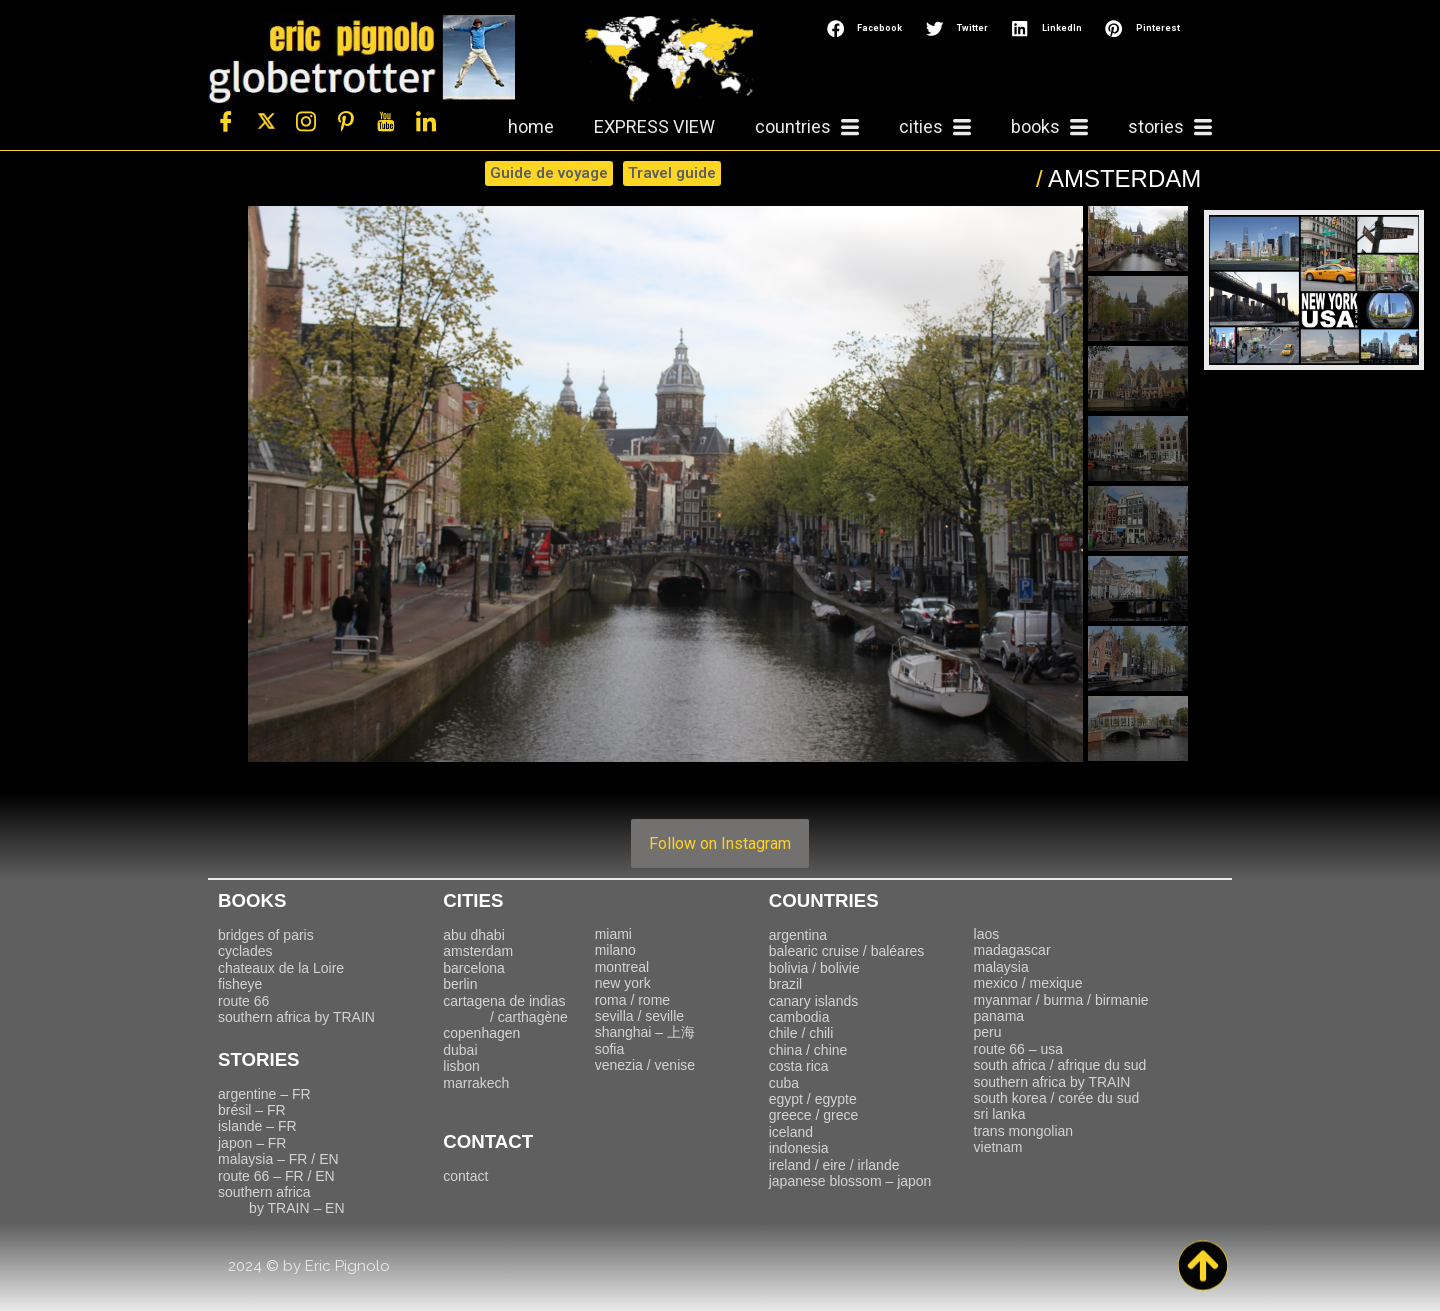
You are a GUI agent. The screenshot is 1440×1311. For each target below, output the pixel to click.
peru (988, 1032)
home (531, 126)
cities (935, 127)
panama (999, 1016)
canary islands (814, 1001)
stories (1170, 127)
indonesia (799, 1148)
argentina (798, 935)
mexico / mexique (1028, 983)
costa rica (799, 1066)
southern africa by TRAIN (296, 1017)
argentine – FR (264, 1094)
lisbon (461, 1066)
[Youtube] (386, 122)
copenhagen (481, 1033)
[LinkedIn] (426, 122)
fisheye (240, 984)
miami (613, 934)
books (1049, 127)
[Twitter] (266, 122)
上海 (645, 1032)
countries (807, 127)
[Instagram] (306, 122)
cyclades (245, 951)
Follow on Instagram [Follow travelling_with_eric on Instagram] (720, 843)
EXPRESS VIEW (654, 126)
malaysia (1001, 967)
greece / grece (814, 1115)
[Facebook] (226, 122)
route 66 (243, 1001)
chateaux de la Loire (281, 968)
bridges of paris (266, 935)
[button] (866, 28)
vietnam (998, 1147)
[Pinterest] (346, 122)
